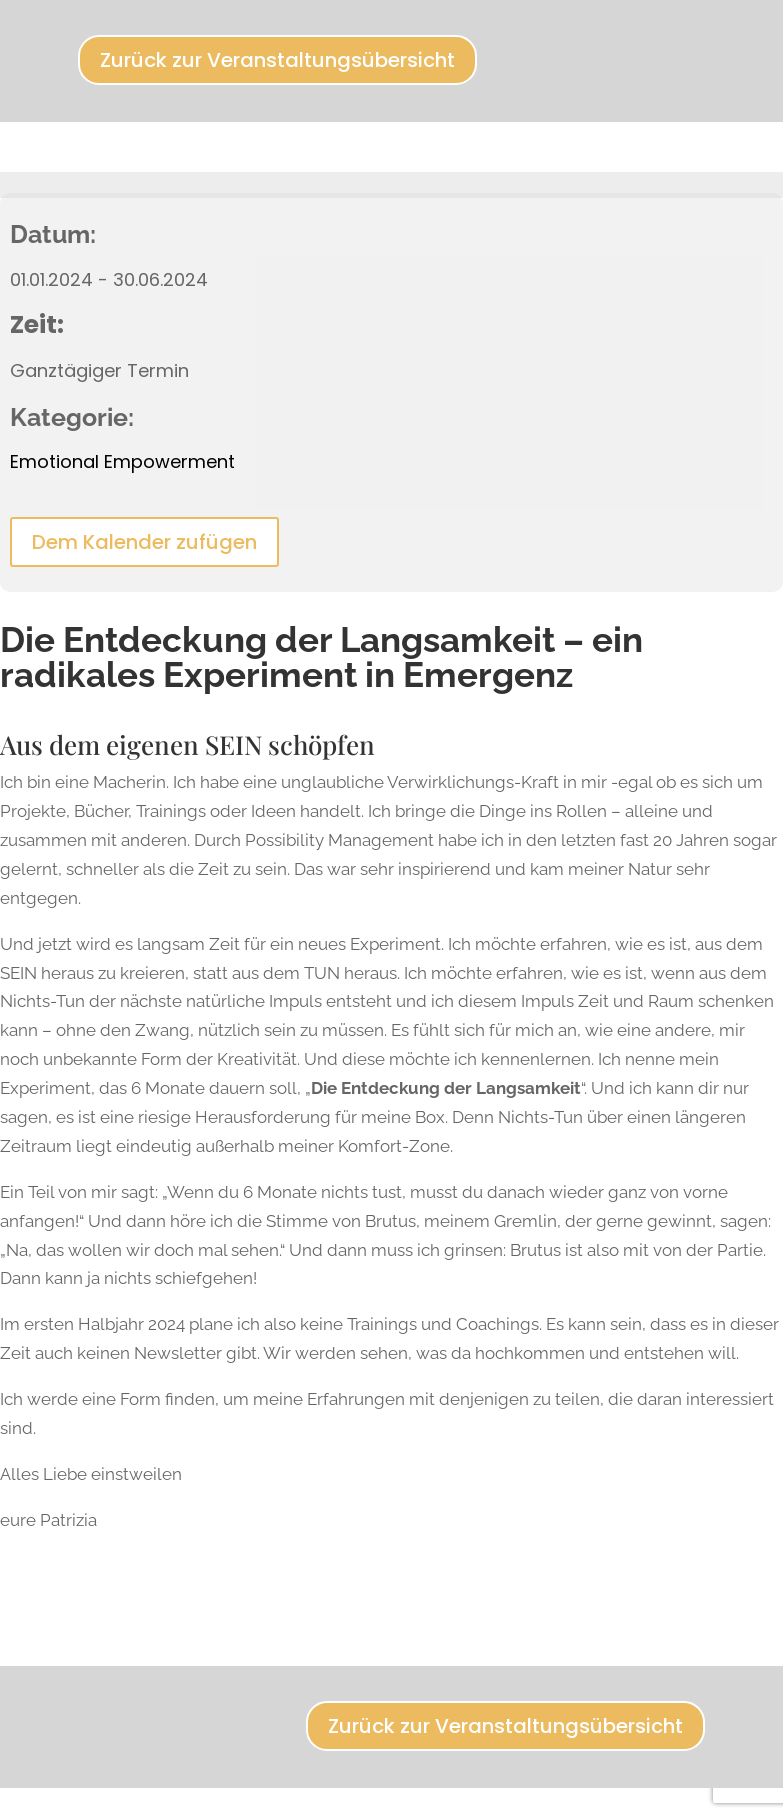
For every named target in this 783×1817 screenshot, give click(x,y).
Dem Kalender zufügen (144, 542)
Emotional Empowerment (122, 461)
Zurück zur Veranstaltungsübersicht (277, 60)
